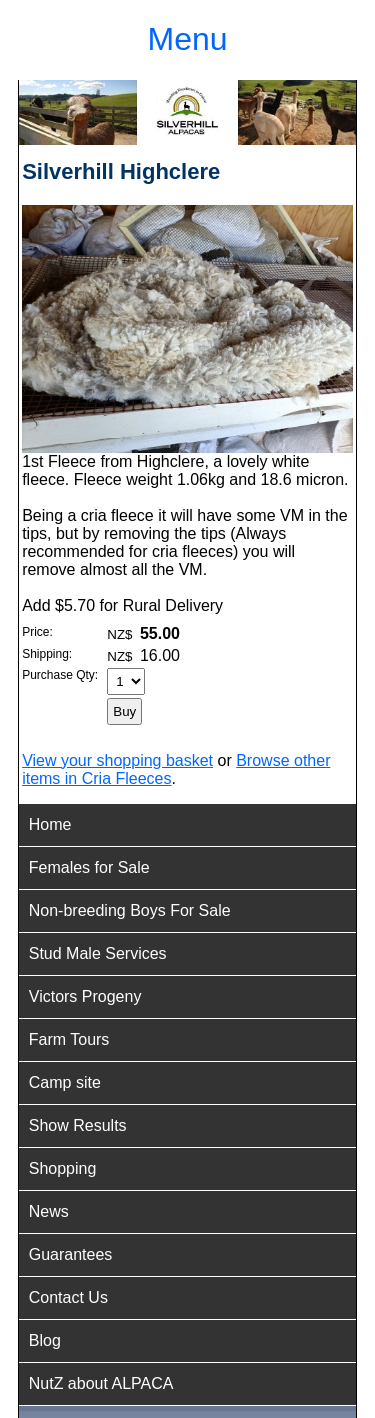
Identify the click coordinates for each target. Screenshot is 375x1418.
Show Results (78, 1125)
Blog (45, 1340)
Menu (187, 39)
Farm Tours (69, 1039)
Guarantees (71, 1254)
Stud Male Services (98, 953)
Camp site (65, 1082)
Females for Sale (89, 867)
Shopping (63, 1168)
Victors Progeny (85, 996)
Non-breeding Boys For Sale (130, 910)
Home (50, 824)
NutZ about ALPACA (101, 1383)
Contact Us (68, 1297)
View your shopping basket (117, 760)
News (49, 1211)
